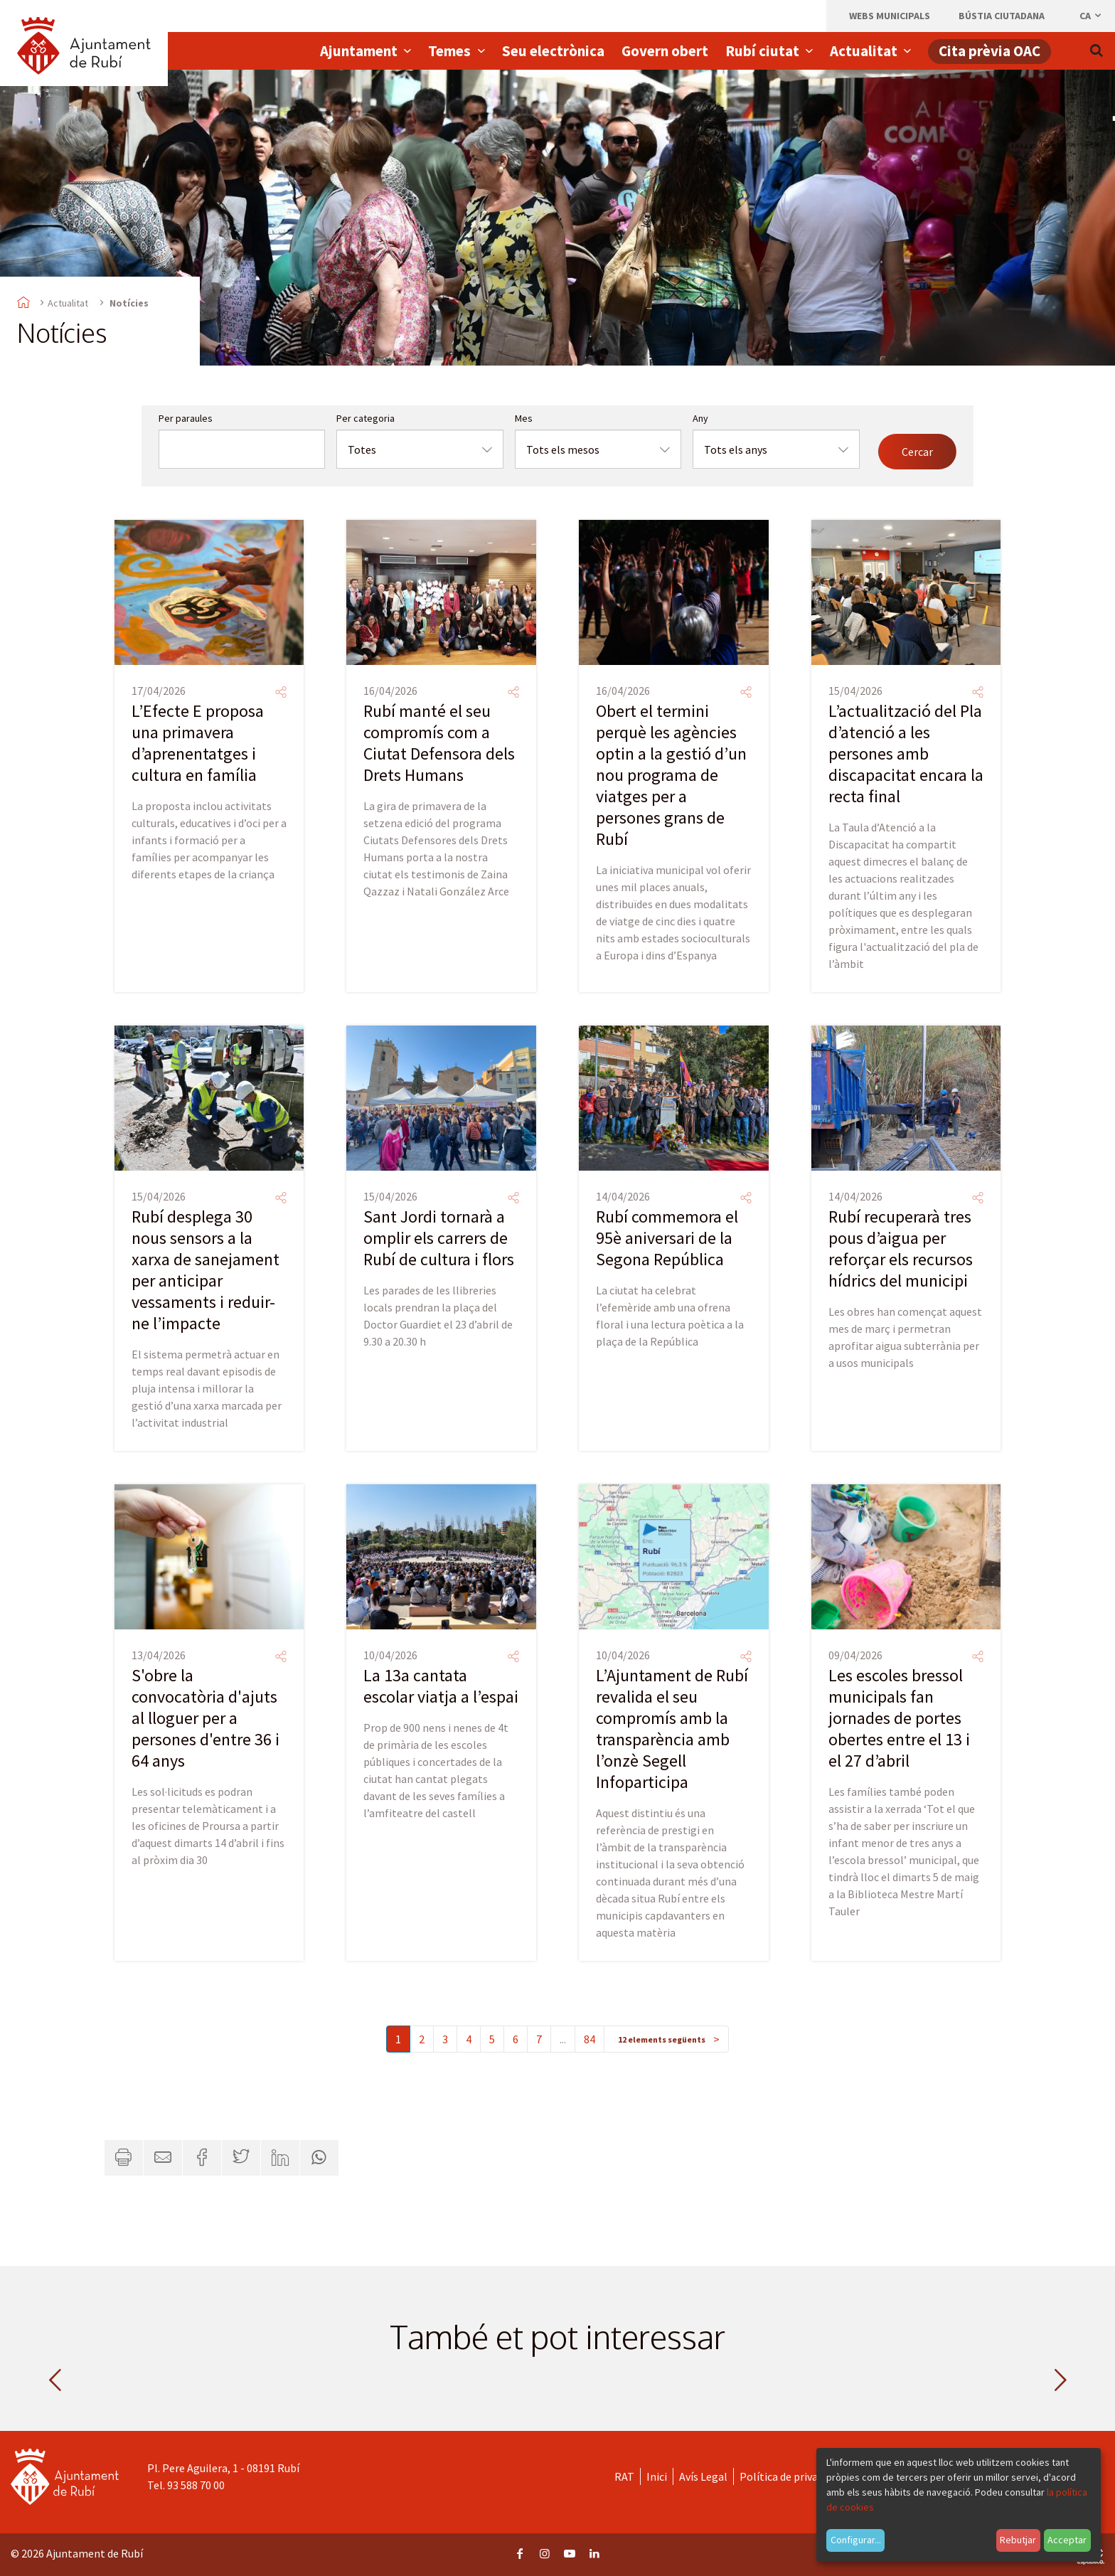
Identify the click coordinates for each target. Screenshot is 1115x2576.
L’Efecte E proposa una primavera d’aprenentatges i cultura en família (198, 743)
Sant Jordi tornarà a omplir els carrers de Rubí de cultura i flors (438, 1237)
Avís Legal (703, 2476)
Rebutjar (1018, 2539)
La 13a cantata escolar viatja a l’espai (440, 1686)
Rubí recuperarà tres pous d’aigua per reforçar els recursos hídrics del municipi (900, 1248)
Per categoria (365, 418)
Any (700, 418)
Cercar (917, 452)
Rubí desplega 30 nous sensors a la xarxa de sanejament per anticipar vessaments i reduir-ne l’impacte (205, 1269)
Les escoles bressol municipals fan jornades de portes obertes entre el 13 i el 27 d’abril (899, 1718)
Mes (524, 418)
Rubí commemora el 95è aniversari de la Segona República (667, 1237)
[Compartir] (281, 692)
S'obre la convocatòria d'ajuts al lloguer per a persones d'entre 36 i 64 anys (205, 1718)
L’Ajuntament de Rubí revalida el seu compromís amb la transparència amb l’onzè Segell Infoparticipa (672, 1728)
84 (589, 2039)
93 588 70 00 (196, 2485)
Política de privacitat (790, 2476)
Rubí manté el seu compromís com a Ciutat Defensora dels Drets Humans (439, 743)
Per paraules (186, 418)
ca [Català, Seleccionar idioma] (1091, 15)
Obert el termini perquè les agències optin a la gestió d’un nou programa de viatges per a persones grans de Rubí (671, 775)
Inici (656, 2476)
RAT (624, 2476)
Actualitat (68, 303)
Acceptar (1067, 2539)
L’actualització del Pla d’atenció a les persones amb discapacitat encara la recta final (905, 753)
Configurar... (856, 2539)
